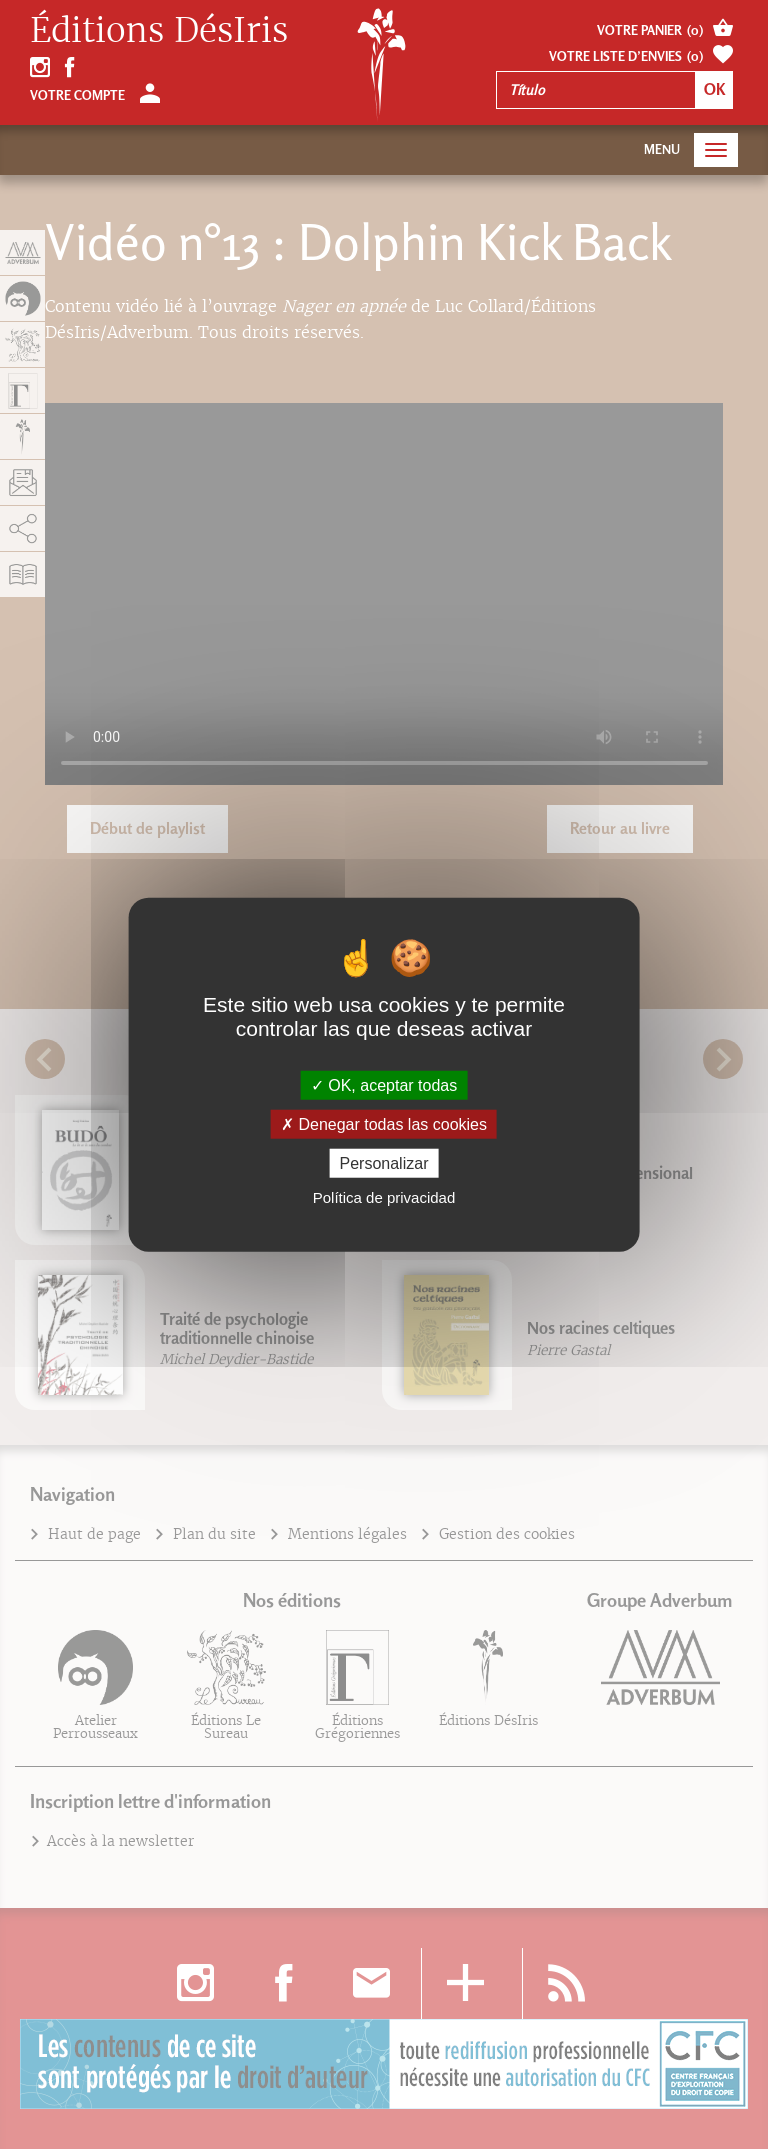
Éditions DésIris (159, 31)
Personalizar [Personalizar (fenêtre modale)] (384, 1163)
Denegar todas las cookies (384, 1123)
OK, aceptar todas (384, 1084)
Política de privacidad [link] (384, 1197)
